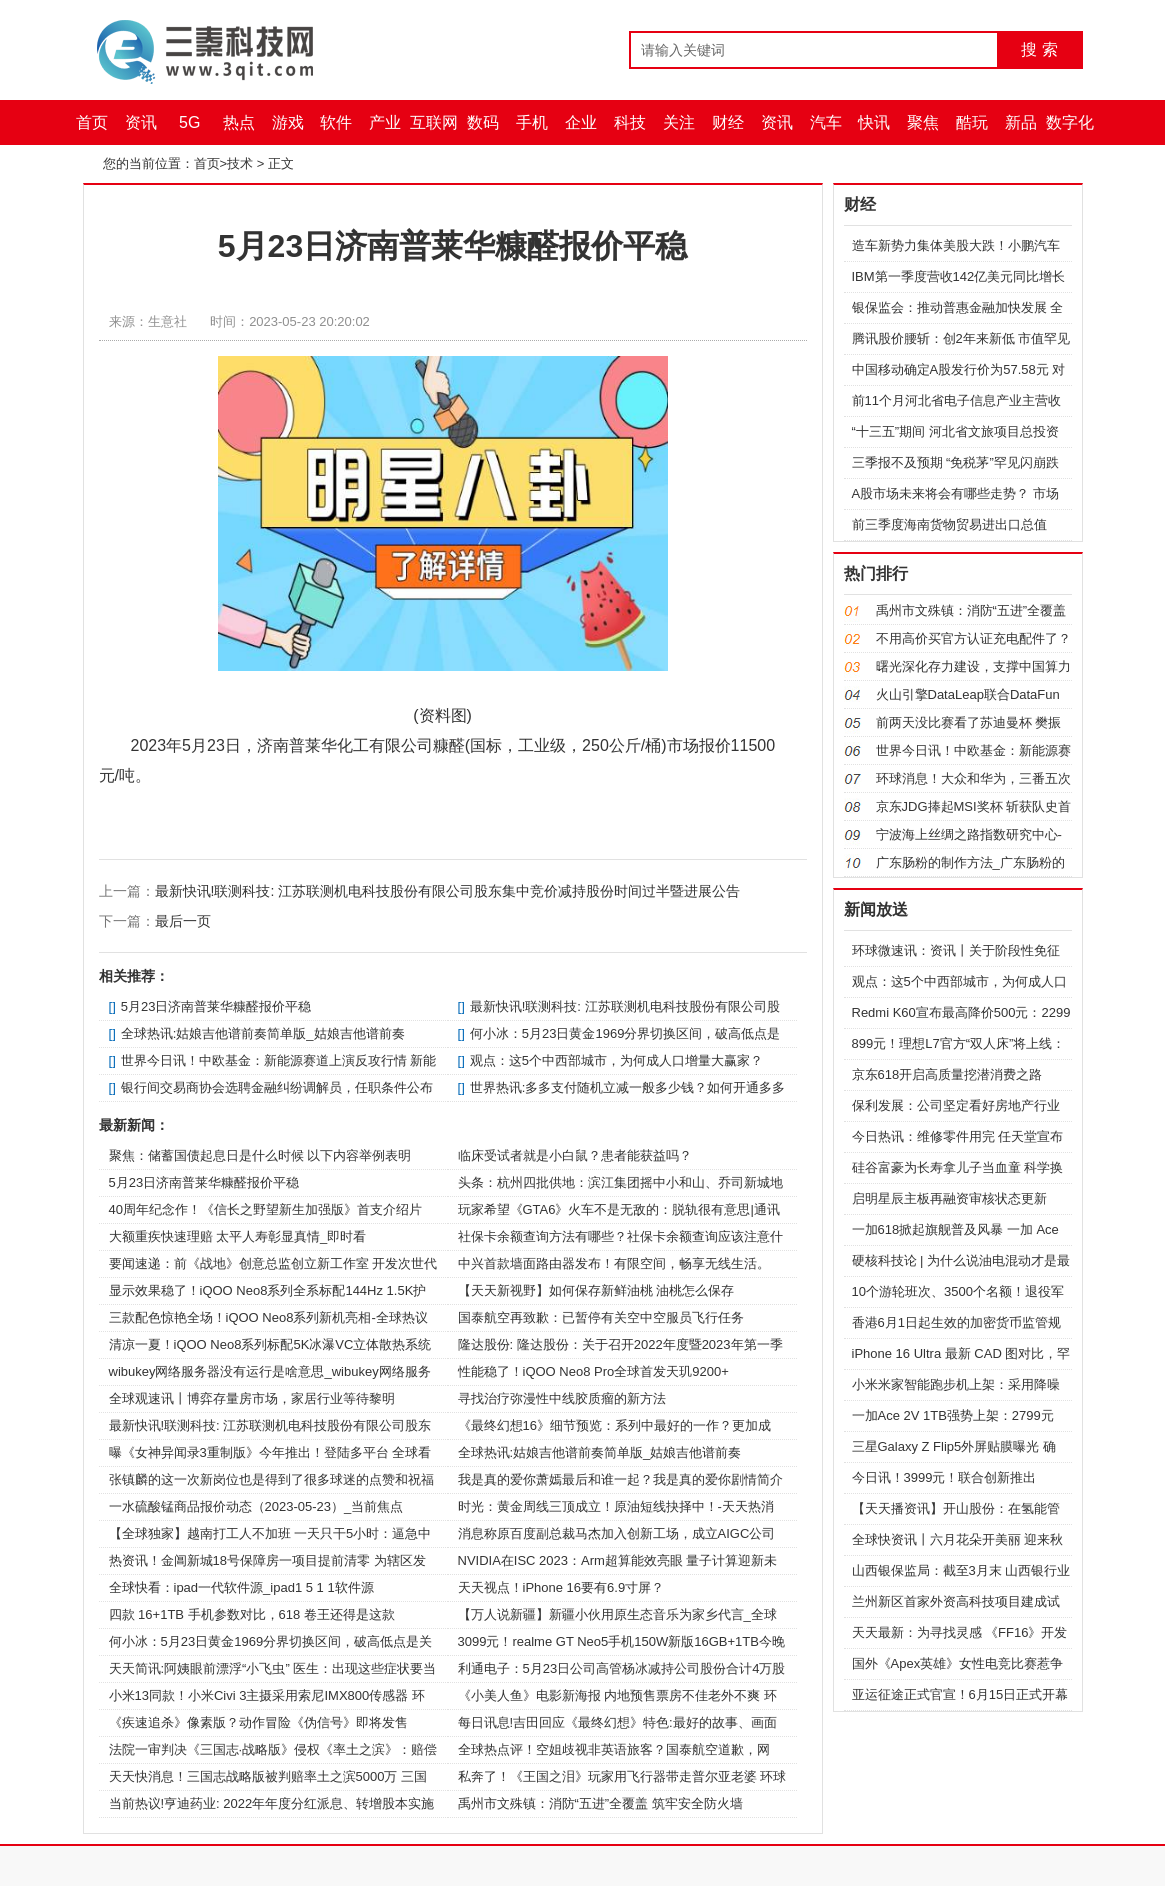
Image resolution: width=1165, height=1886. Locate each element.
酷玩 (972, 122)
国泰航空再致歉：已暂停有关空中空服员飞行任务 (601, 1317)
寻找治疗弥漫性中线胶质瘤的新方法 (562, 1398)
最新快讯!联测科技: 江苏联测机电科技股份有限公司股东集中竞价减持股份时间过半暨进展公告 (448, 891)
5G (189, 122)
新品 (1021, 122)
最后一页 (183, 921)
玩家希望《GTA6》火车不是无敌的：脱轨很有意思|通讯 (619, 1209)
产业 (385, 122)
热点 (239, 122)
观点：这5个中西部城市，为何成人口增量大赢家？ (616, 1060)
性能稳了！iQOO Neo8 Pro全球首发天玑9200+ (593, 1371)
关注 (679, 122)
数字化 (1070, 122)
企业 (581, 122)
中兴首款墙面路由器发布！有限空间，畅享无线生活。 (614, 1263)
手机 (532, 122)
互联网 (434, 122)
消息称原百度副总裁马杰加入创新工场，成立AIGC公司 (617, 1533)
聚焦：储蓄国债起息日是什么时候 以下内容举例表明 (260, 1155)
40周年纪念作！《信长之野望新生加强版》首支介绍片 (265, 1209)
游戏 (288, 122)
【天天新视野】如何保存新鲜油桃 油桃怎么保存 (596, 1290)
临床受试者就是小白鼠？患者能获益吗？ (575, 1155)
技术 (240, 163)
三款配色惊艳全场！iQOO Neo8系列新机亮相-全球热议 (268, 1317)
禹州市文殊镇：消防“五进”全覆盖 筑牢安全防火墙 (600, 1803)
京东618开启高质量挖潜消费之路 (947, 1074)
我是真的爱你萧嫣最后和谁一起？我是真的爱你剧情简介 (620, 1479)
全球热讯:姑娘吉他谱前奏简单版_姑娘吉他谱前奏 (263, 1033)
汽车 (826, 122)
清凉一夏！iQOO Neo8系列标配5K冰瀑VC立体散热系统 (270, 1344)
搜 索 (1039, 49)
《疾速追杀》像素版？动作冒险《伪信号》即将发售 (258, 1722)
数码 (483, 122)
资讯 (141, 122)
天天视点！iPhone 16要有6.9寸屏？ (561, 1587)
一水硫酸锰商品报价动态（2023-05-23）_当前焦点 (256, 1506)
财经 (728, 122)
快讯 (874, 122)
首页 (92, 122)
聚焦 (923, 122)
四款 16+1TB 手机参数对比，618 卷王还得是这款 (252, 1614)
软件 (336, 122)
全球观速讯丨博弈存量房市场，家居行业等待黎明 (252, 1398)
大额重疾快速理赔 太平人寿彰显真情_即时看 (238, 1236)
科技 (630, 122)
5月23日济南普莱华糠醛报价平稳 (216, 1006)
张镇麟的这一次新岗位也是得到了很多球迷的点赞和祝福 (271, 1479)
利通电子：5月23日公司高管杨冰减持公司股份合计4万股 (622, 1668)
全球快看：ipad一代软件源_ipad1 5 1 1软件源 (241, 1587)
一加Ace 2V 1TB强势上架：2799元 (953, 1415)
